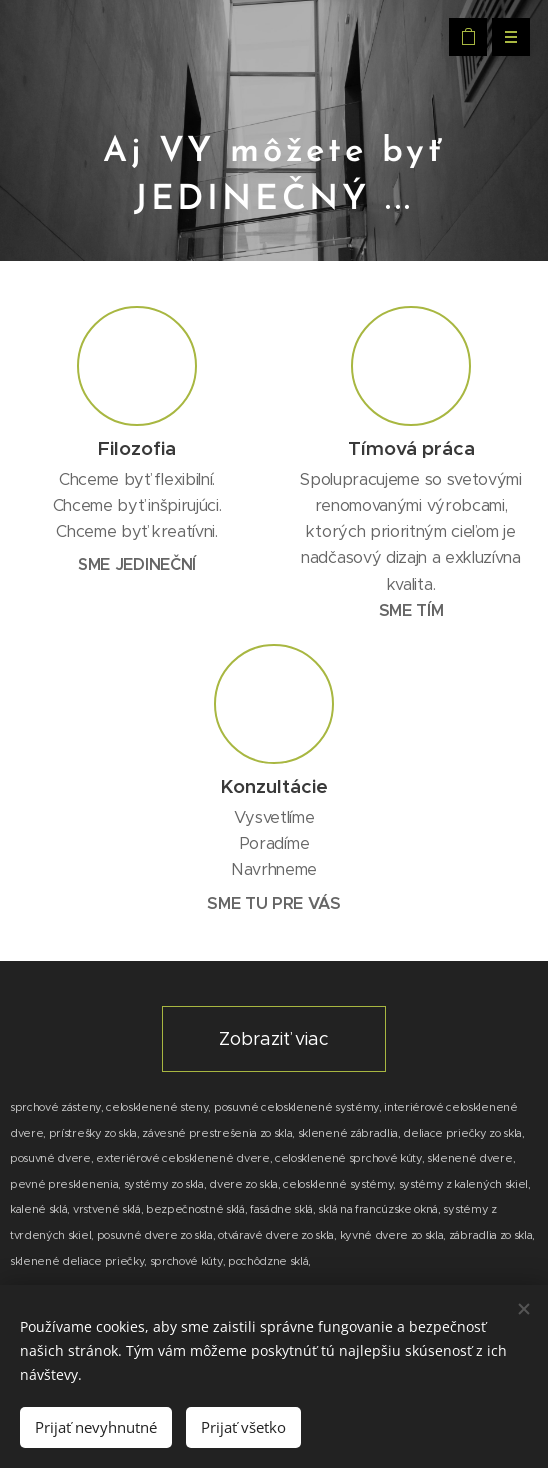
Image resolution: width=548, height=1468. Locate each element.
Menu (504, 37)
